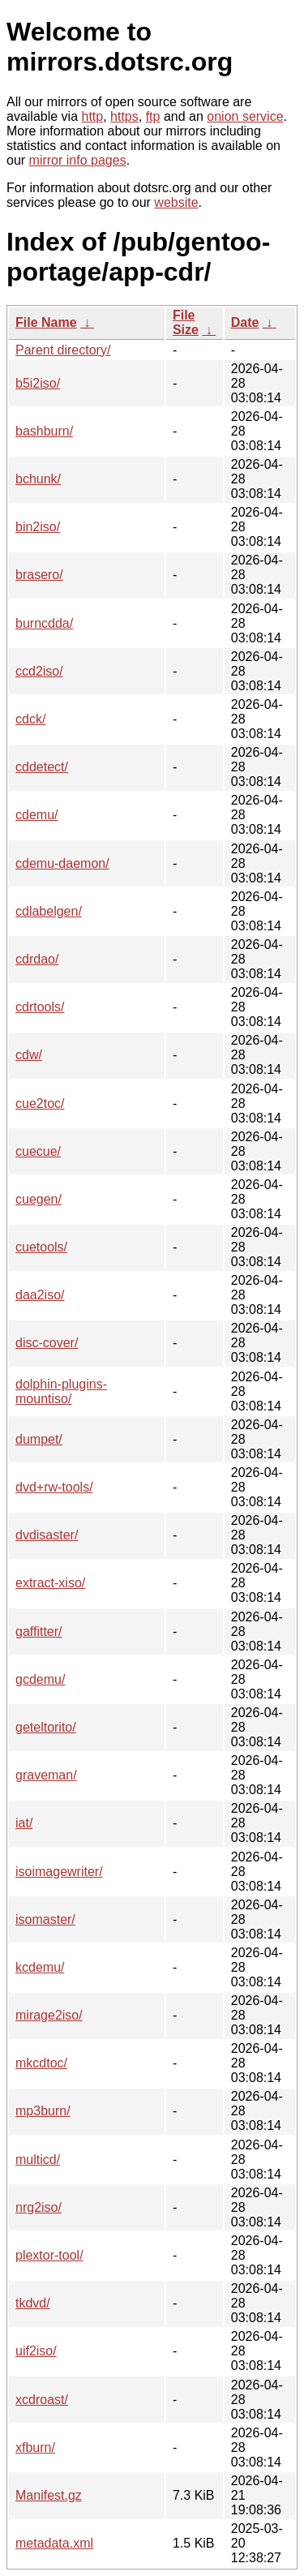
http (93, 116)
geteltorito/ (45, 1727)
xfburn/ (35, 2447)
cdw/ (28, 1055)
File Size (186, 322)
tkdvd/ (32, 2303)
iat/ (23, 1823)
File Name (46, 322)
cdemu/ (36, 815)
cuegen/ (38, 1199)
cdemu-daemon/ (62, 863)
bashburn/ (44, 431)
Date (245, 322)
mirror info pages (77, 160)
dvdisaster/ (46, 1535)
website (176, 202)
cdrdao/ (36, 959)
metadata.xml (54, 2543)
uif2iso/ (36, 2351)
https (124, 116)
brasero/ (39, 575)
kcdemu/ (39, 1967)
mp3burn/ (43, 2111)
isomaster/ (45, 1919)
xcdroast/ (41, 2399)
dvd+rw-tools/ (54, 1487)
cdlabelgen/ (48, 911)
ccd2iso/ (39, 671)
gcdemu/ (40, 1679)
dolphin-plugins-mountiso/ (61, 1391)
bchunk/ (38, 479)
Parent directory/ (62, 350)
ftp (153, 116)
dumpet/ (38, 1439)
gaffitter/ (38, 1631)
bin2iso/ (37, 527)
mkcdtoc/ (41, 2063)
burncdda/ (44, 623)
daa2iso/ (40, 1295)
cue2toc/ (39, 1103)
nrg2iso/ (38, 2207)
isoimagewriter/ (59, 1871)
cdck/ (30, 719)
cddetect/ (41, 767)
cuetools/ (41, 1247)
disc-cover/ (46, 1343)
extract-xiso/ (50, 1583)
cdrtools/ (39, 1007)
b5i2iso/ (37, 383)
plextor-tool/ (49, 2255)
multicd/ (37, 2159)
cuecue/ (38, 1151)
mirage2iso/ (49, 2015)
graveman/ (46, 1775)
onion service (245, 116)
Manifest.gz (48, 2495)
